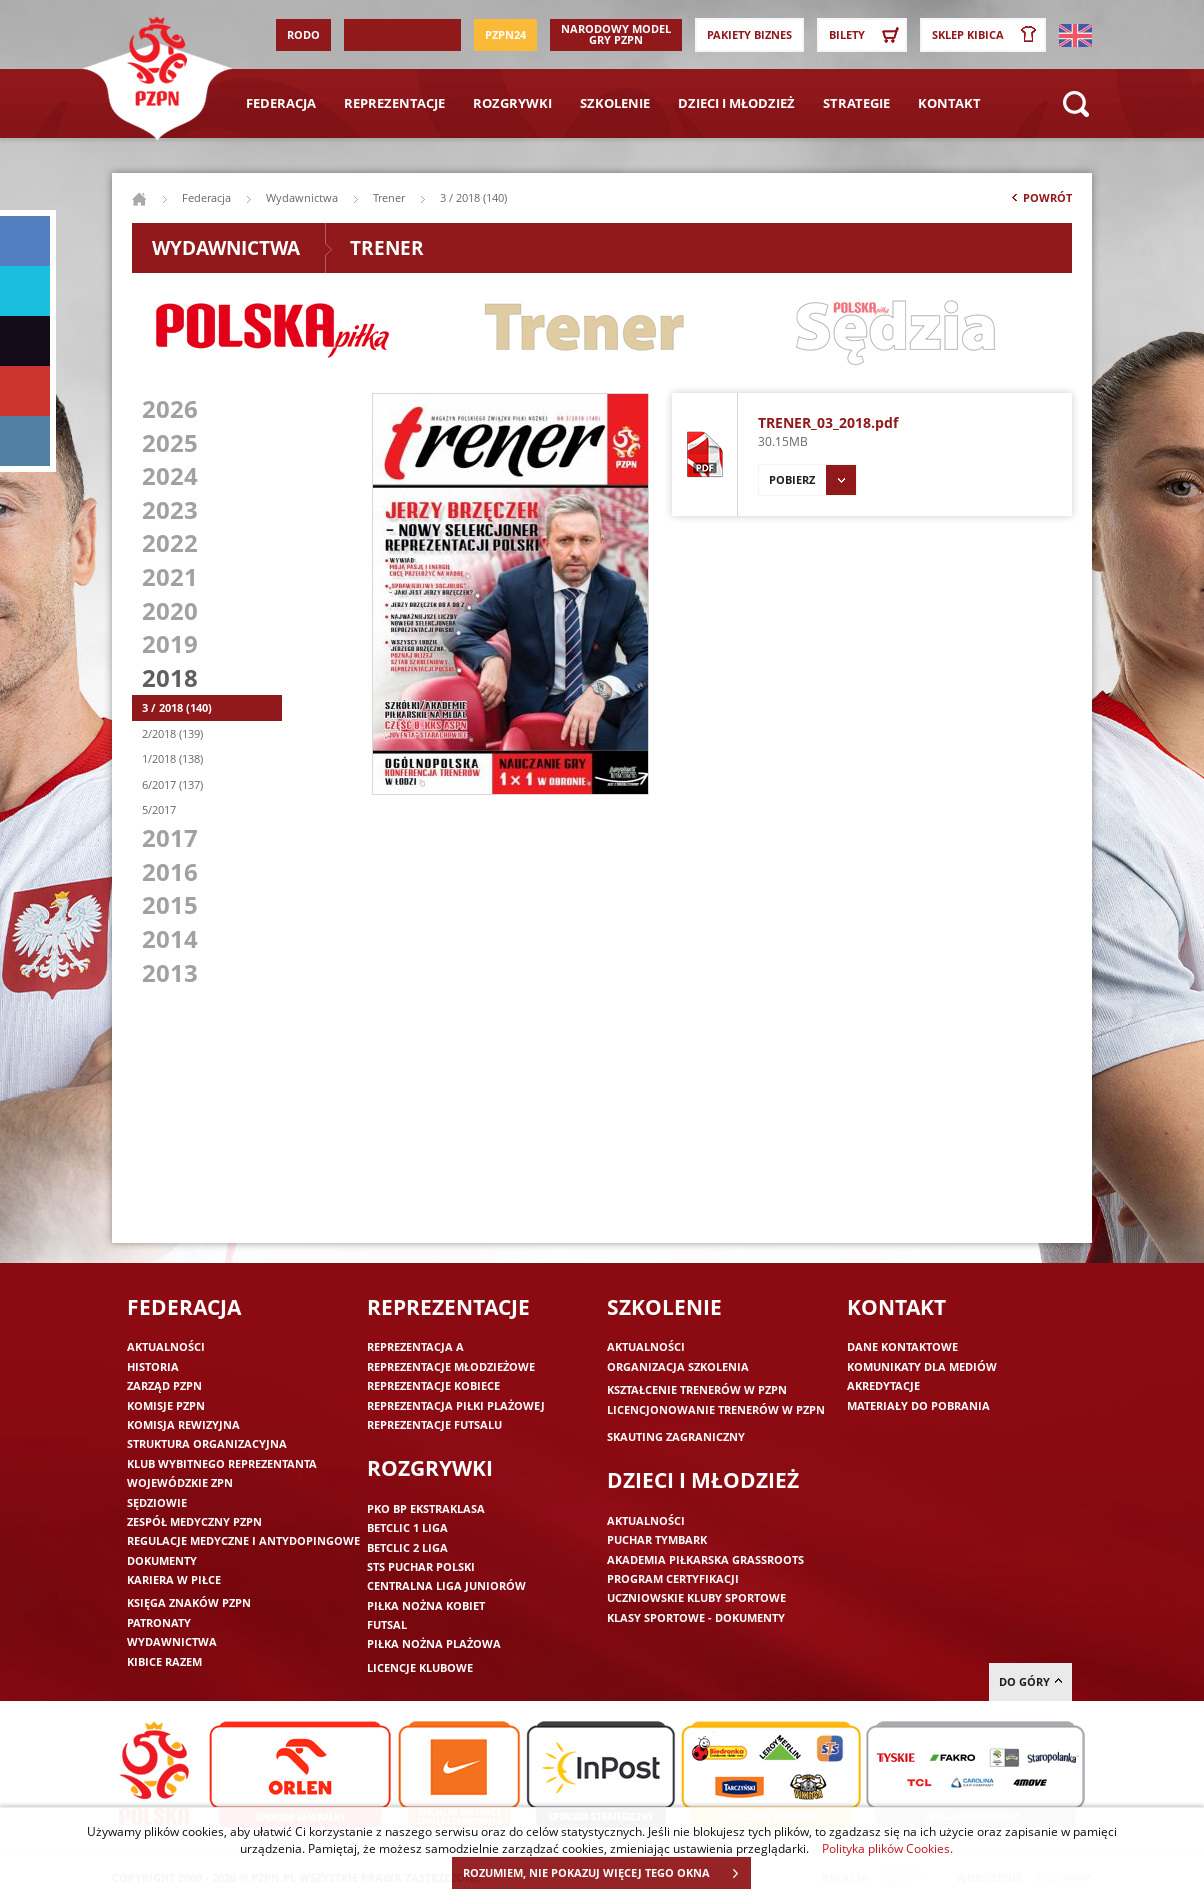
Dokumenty (162, 1560)
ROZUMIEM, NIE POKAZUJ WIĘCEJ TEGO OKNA (606, 1873)
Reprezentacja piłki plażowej (456, 1405)
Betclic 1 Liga (407, 1527)
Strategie (856, 103)
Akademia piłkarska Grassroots (705, 1559)
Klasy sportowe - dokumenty (696, 1617)
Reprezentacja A (415, 1346)
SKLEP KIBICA (988, 35)
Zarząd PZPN (164, 1385)
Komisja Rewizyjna (183, 1424)
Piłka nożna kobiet (426, 1605)
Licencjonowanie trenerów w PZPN (716, 1409)
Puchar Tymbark (657, 1539)
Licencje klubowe (420, 1667)
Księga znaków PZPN (189, 1602)
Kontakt (949, 103)
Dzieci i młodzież (736, 103)
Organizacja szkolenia (678, 1366)
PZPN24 (505, 34)
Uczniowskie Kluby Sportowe (696, 1597)
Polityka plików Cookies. (887, 1848)
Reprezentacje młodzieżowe (451, 1366)
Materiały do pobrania (918, 1405)
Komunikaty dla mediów (922, 1366)
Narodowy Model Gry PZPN (616, 34)
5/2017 (159, 809)
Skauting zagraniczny (676, 1436)
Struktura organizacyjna (207, 1443)
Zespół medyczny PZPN (194, 1521)
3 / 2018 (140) (177, 707)
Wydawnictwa (302, 197)
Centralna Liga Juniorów (446, 1585)
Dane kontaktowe (902, 1346)
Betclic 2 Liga (407, 1547)
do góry (1030, 1681)
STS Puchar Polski (421, 1566)
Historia (153, 1366)
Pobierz (812, 480)
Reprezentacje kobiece (433, 1385)
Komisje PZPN (166, 1405)
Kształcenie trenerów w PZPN (697, 1389)
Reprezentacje (394, 103)
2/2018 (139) (172, 733)
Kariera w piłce (174, 1579)
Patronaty (159, 1622)
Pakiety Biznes (749, 34)
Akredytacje (883, 1385)
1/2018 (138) (172, 758)
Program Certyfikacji (673, 1578)
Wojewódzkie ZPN (180, 1482)
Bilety (867, 35)
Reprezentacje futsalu (434, 1424)
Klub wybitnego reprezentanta (222, 1463)
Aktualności (166, 1346)
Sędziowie (157, 1502)
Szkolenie (615, 103)
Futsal (387, 1624)
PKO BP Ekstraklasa (426, 1508)
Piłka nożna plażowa (434, 1643)
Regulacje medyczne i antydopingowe (243, 1540)
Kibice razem (164, 1661)
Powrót (1040, 202)
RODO (303, 34)
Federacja (281, 103)
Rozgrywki (512, 103)
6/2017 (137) (172, 784)
